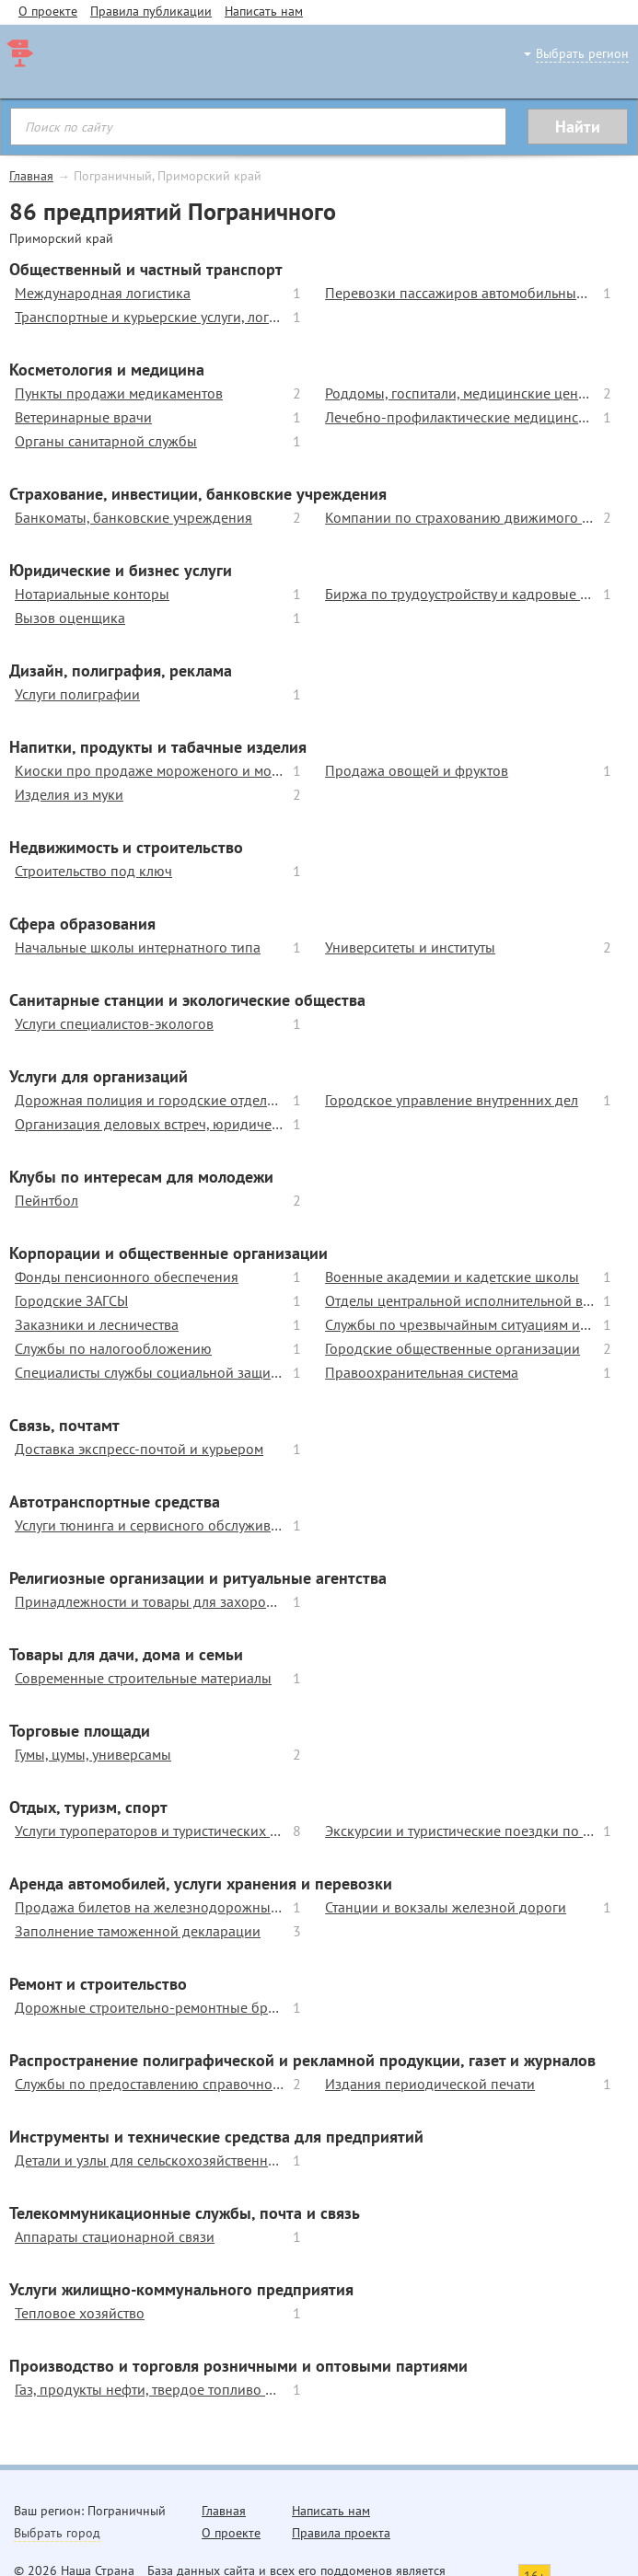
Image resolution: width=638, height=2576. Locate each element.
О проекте (47, 11)
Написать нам (264, 11)
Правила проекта (341, 2532)
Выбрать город (57, 2532)
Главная (31, 175)
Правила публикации (151, 11)
